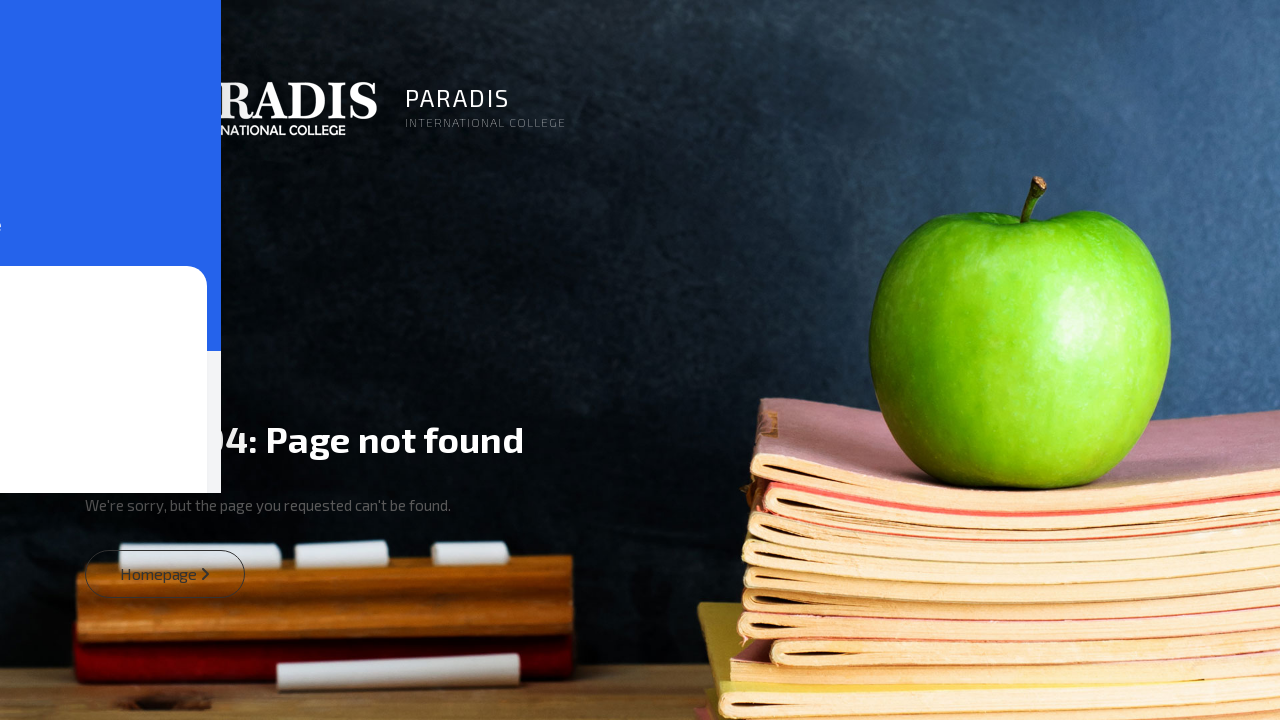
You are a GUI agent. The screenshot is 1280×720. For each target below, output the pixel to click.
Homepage (165, 573)
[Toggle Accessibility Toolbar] (36, 324)
